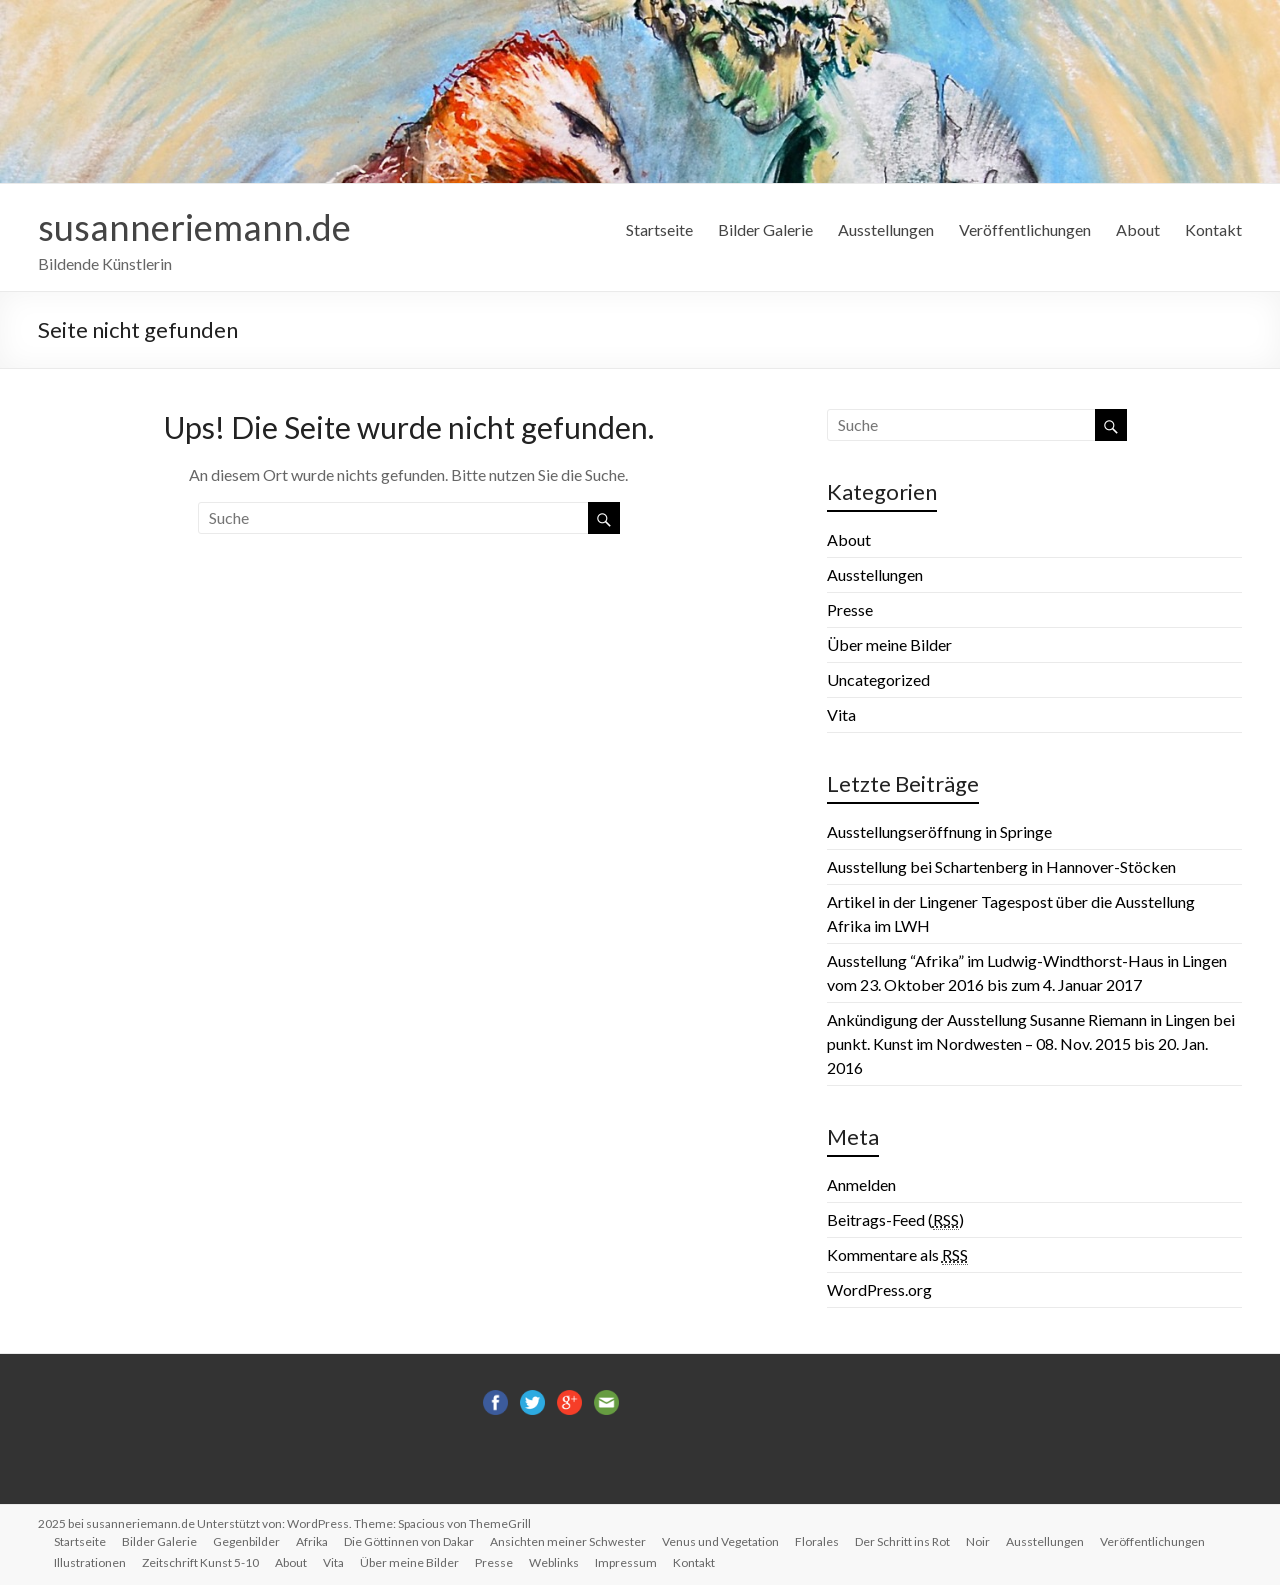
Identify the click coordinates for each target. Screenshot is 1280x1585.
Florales (817, 1541)
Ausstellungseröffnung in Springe (939, 831)
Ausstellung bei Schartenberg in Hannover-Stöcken (1001, 866)
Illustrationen (90, 1562)
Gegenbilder (246, 1541)
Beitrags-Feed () (895, 1220)
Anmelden (861, 1184)
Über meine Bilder (889, 644)
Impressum (626, 1562)
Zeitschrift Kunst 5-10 (200, 1562)
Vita (841, 714)
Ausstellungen (886, 229)
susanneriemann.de (194, 227)
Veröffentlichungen (1025, 229)
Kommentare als (897, 1255)
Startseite (659, 229)
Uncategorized (878, 679)
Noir (978, 1541)
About (1138, 229)
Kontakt (1213, 229)
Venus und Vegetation (720, 1541)
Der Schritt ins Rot (902, 1541)
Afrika (312, 1541)
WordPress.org (879, 1289)
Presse (850, 609)
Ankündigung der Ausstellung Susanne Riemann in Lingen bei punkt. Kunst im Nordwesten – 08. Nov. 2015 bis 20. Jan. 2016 (1031, 1043)
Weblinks (554, 1562)
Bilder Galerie (765, 229)
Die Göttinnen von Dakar (409, 1541)
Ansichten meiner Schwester (568, 1541)
